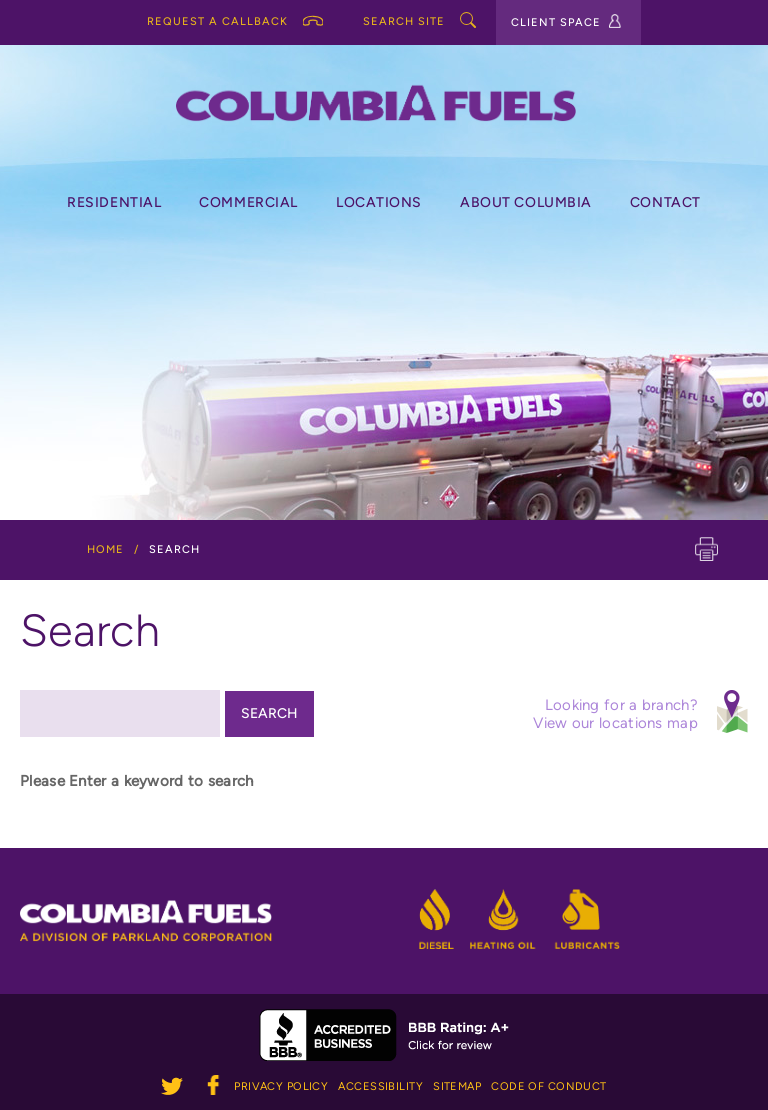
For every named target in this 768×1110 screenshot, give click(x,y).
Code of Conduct (549, 1086)
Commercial (248, 202)
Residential (114, 202)
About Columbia (526, 202)
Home (105, 549)
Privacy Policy (281, 1086)
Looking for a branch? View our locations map (638, 711)
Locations (379, 202)
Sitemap (457, 1086)
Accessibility (380, 1086)
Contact (665, 202)
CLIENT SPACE (566, 21)
